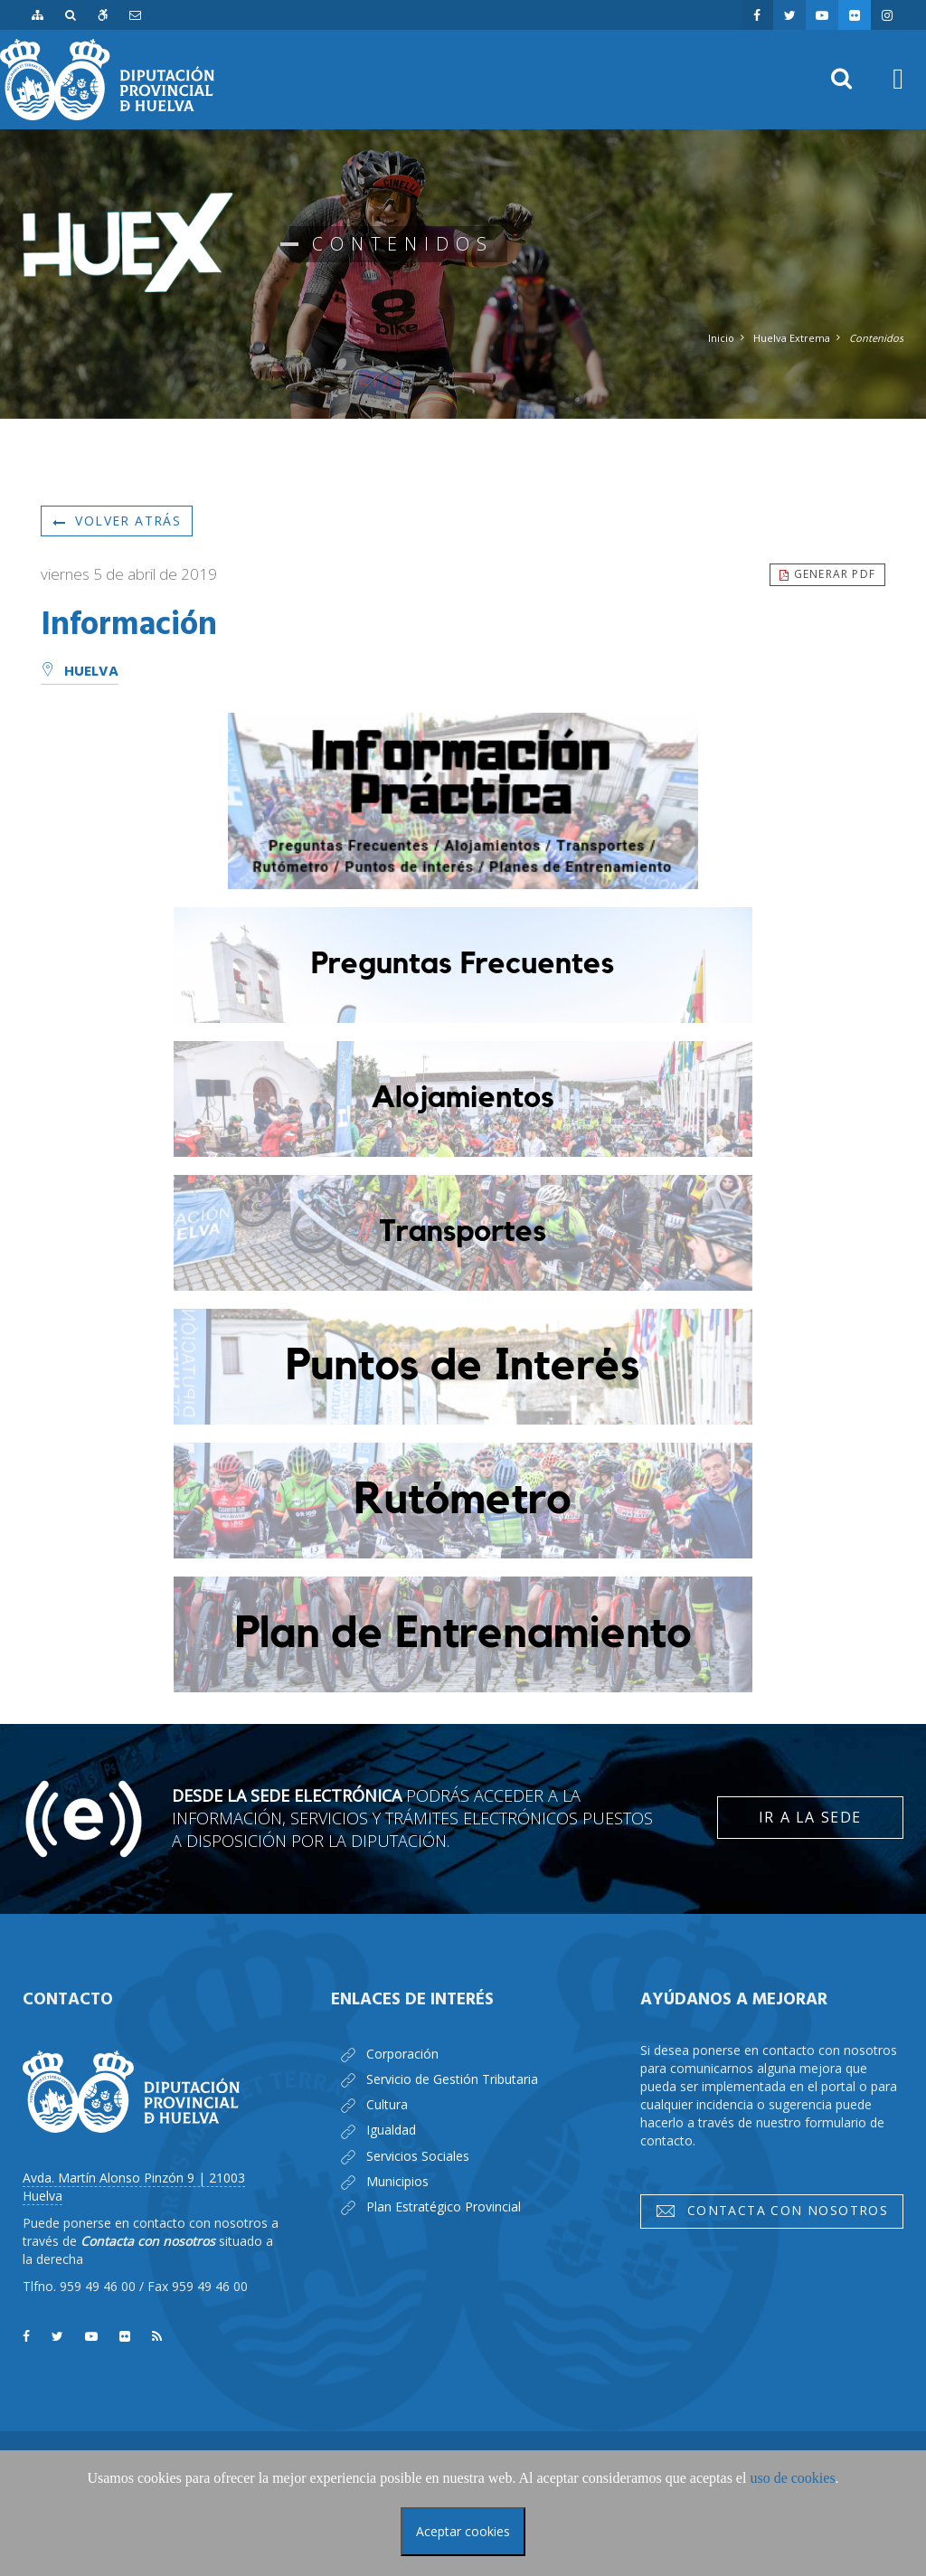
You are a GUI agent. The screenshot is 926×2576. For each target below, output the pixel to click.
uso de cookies (792, 2478)
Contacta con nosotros (771, 2210)
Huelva (79, 672)
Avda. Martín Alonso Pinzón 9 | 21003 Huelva (134, 2186)
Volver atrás (116, 520)
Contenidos (876, 338)
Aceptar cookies (463, 2531)
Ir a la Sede (810, 1817)
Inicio (721, 338)
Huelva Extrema (791, 338)
